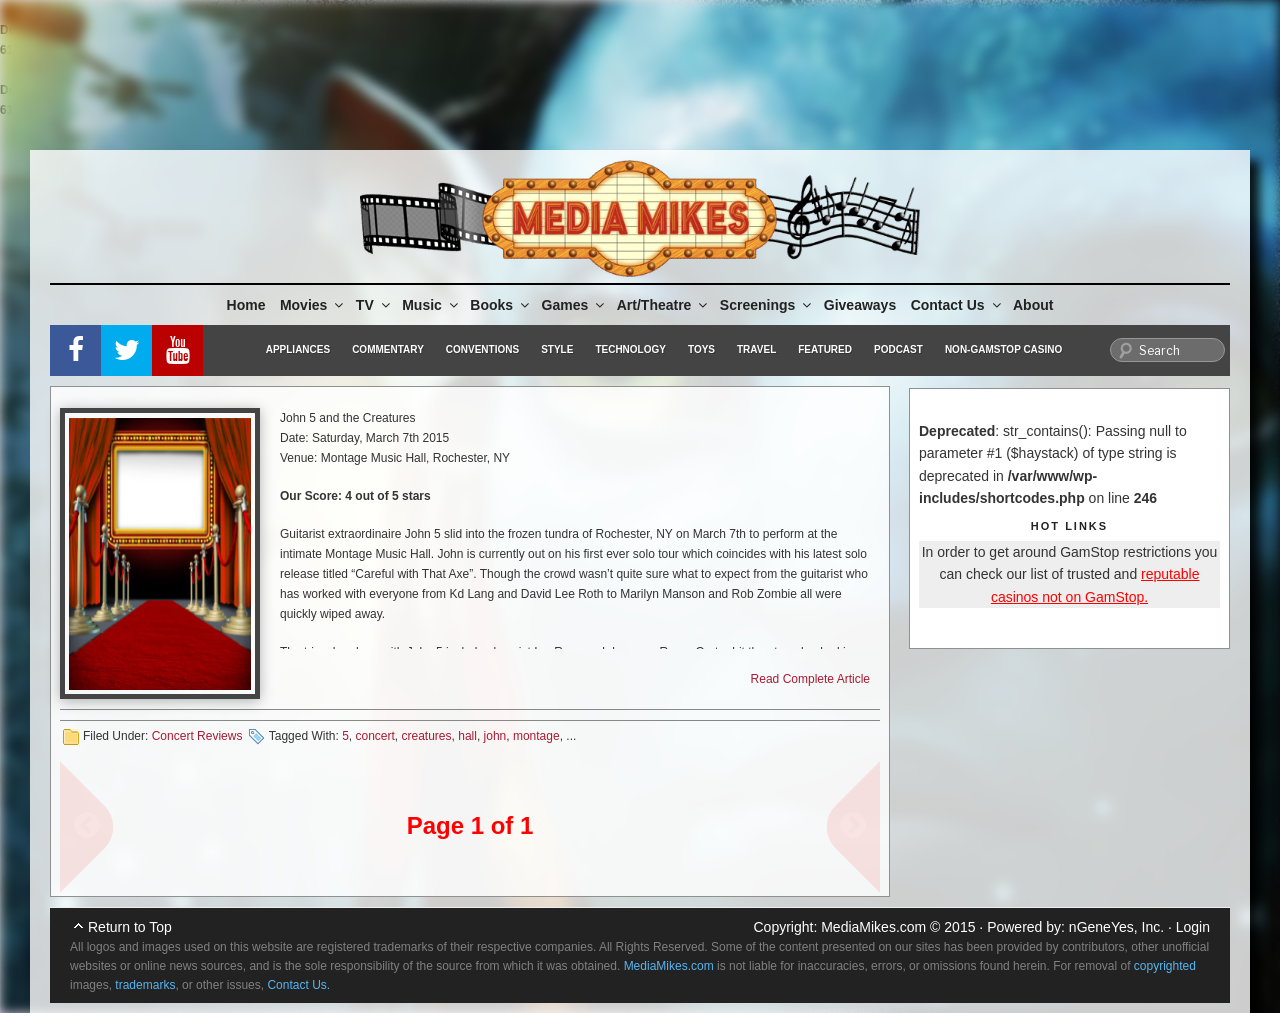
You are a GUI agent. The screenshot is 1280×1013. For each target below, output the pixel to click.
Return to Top (130, 927)
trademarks (145, 985)
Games (575, 305)
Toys (701, 349)
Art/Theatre (664, 305)
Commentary (388, 349)
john (495, 736)
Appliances (298, 349)
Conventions (482, 349)
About (1033, 305)
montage (536, 736)
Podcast (898, 349)
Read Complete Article (810, 679)
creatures (427, 736)
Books (501, 305)
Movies (313, 305)
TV (374, 305)
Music (431, 305)
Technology (630, 349)
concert (374, 736)
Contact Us (957, 305)
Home (246, 305)
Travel (756, 349)
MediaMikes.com (873, 927)
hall (467, 736)
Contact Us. (298, 985)
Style (557, 349)
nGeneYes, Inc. (1116, 927)
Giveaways (860, 305)
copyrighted (1165, 966)
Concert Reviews (197, 736)
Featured (825, 349)
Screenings (767, 305)
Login (1193, 927)
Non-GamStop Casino (1003, 349)
